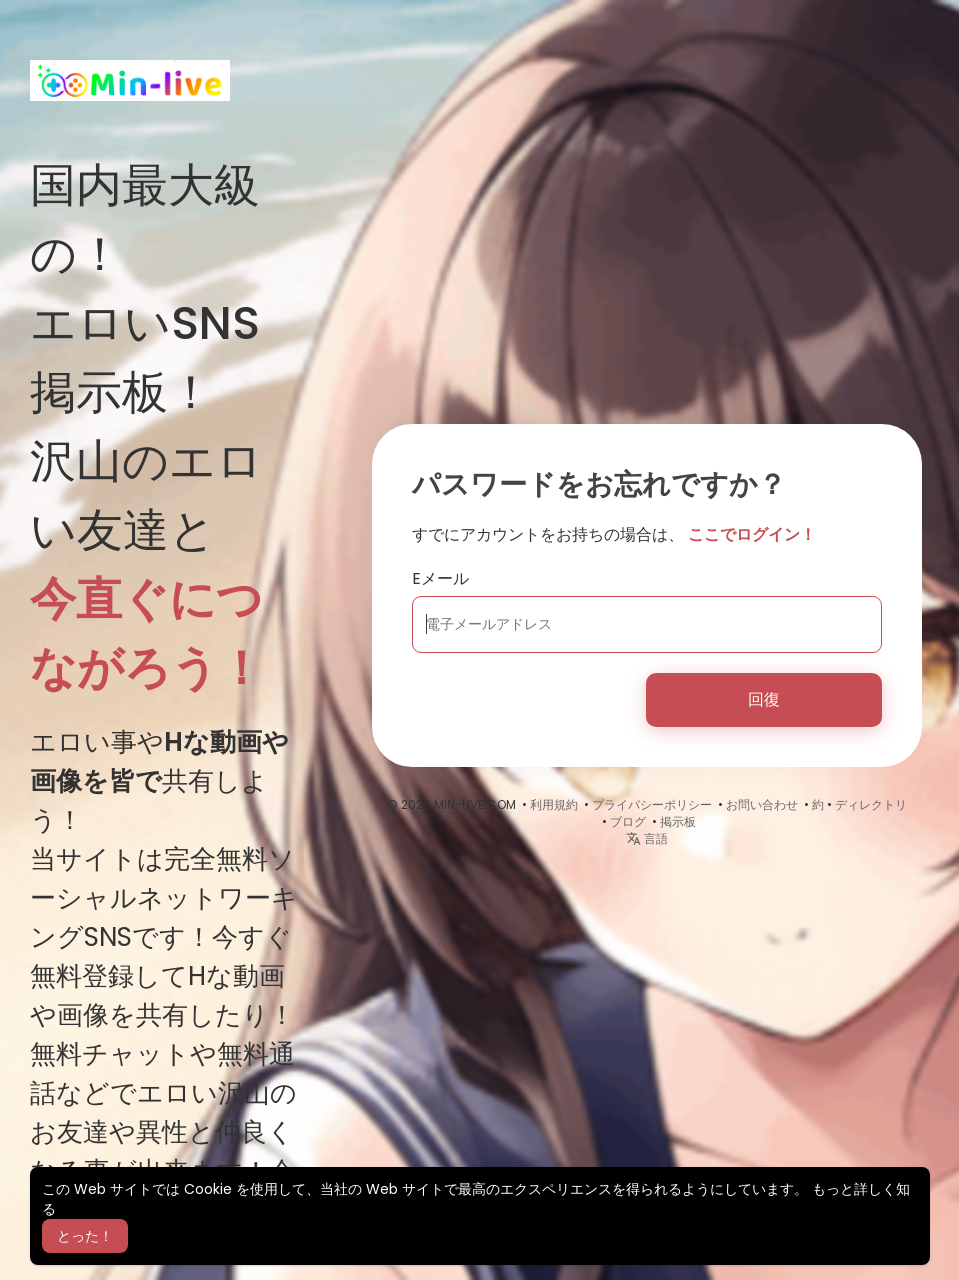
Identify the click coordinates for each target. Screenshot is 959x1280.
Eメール (440, 578)
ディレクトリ (871, 804)
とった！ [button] (85, 1236)
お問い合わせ (762, 804)
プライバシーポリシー (652, 804)
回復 (764, 699)
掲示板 (678, 821)
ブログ (628, 821)
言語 (647, 838)
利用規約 (554, 804)
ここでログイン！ (752, 534)
